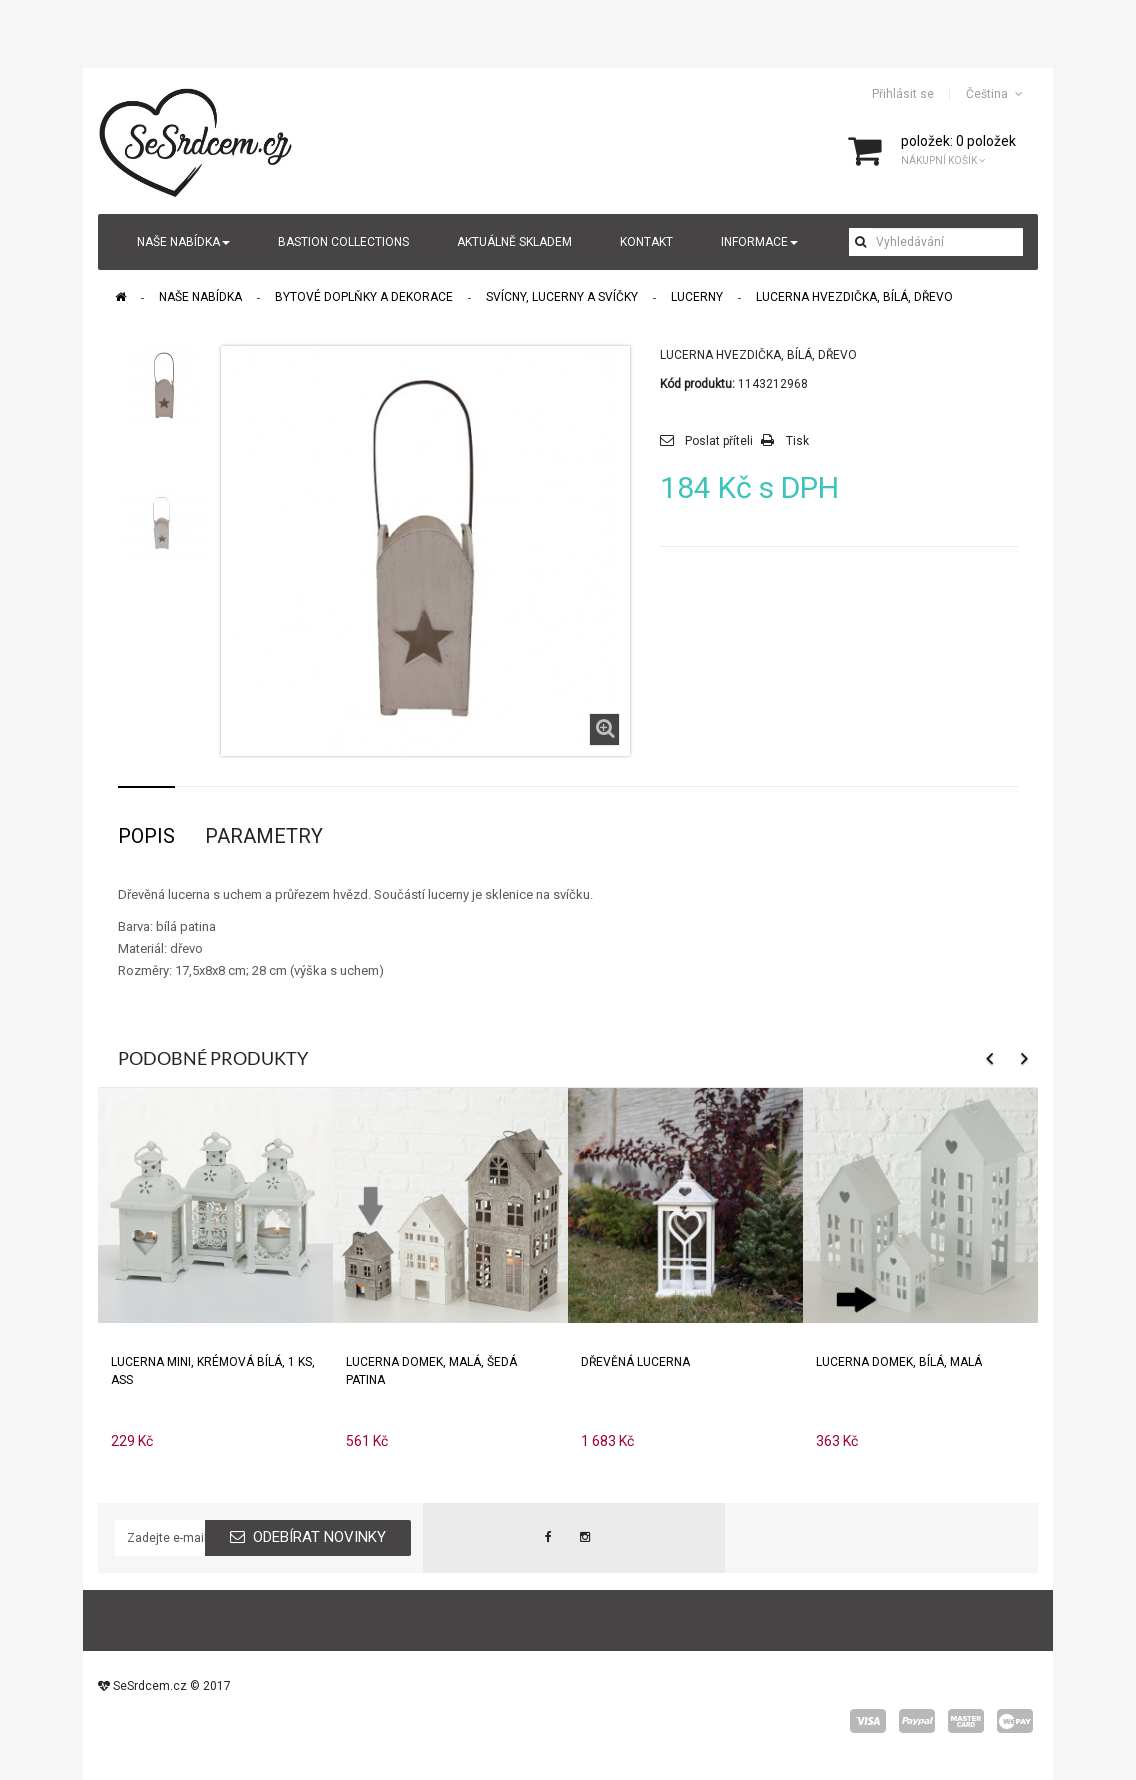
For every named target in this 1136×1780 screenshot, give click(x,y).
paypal (917, 1721)
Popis (146, 836)
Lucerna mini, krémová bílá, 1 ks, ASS (213, 1371)
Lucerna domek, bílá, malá (899, 1362)
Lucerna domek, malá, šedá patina (431, 1371)
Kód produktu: (697, 384)
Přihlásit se (903, 94)
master (966, 1721)
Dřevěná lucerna (635, 1362)
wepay (1015, 1721)
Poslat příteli (719, 441)
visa (868, 1721)
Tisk (797, 441)
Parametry (264, 836)
